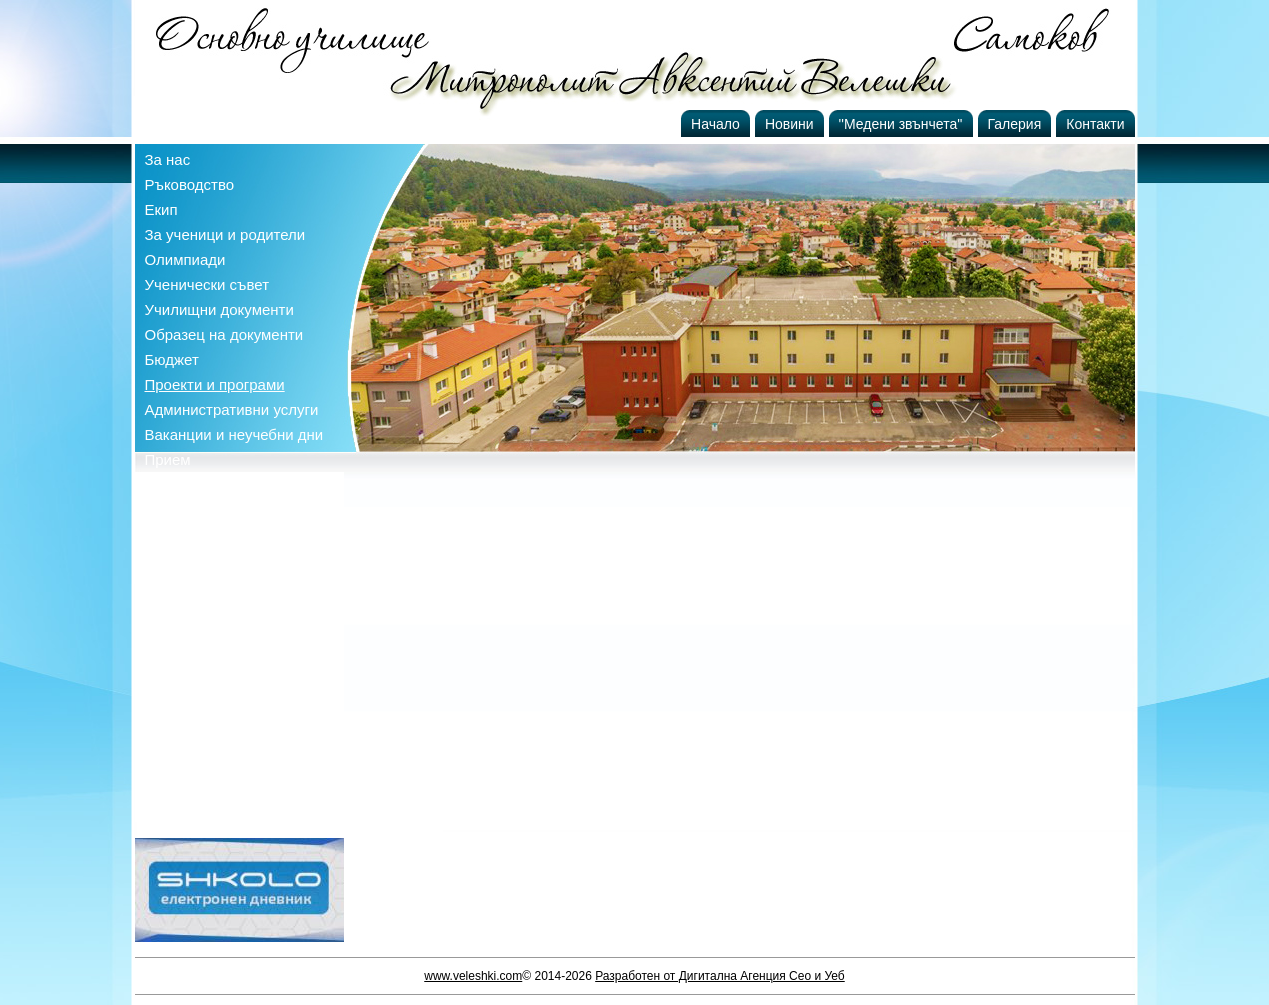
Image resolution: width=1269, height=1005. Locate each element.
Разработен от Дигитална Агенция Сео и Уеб (720, 976)
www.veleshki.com (473, 976)
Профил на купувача (217, 484)
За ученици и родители (225, 234)
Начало (715, 124)
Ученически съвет (207, 284)
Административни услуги (232, 409)
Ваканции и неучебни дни (234, 434)
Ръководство (190, 184)
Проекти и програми (215, 384)
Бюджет (172, 359)
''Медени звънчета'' (901, 124)
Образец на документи (224, 334)
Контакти (1095, 124)
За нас (168, 159)
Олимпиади (185, 259)
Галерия (1015, 124)
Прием (168, 459)
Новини (789, 124)
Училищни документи (219, 309)
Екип (161, 209)
